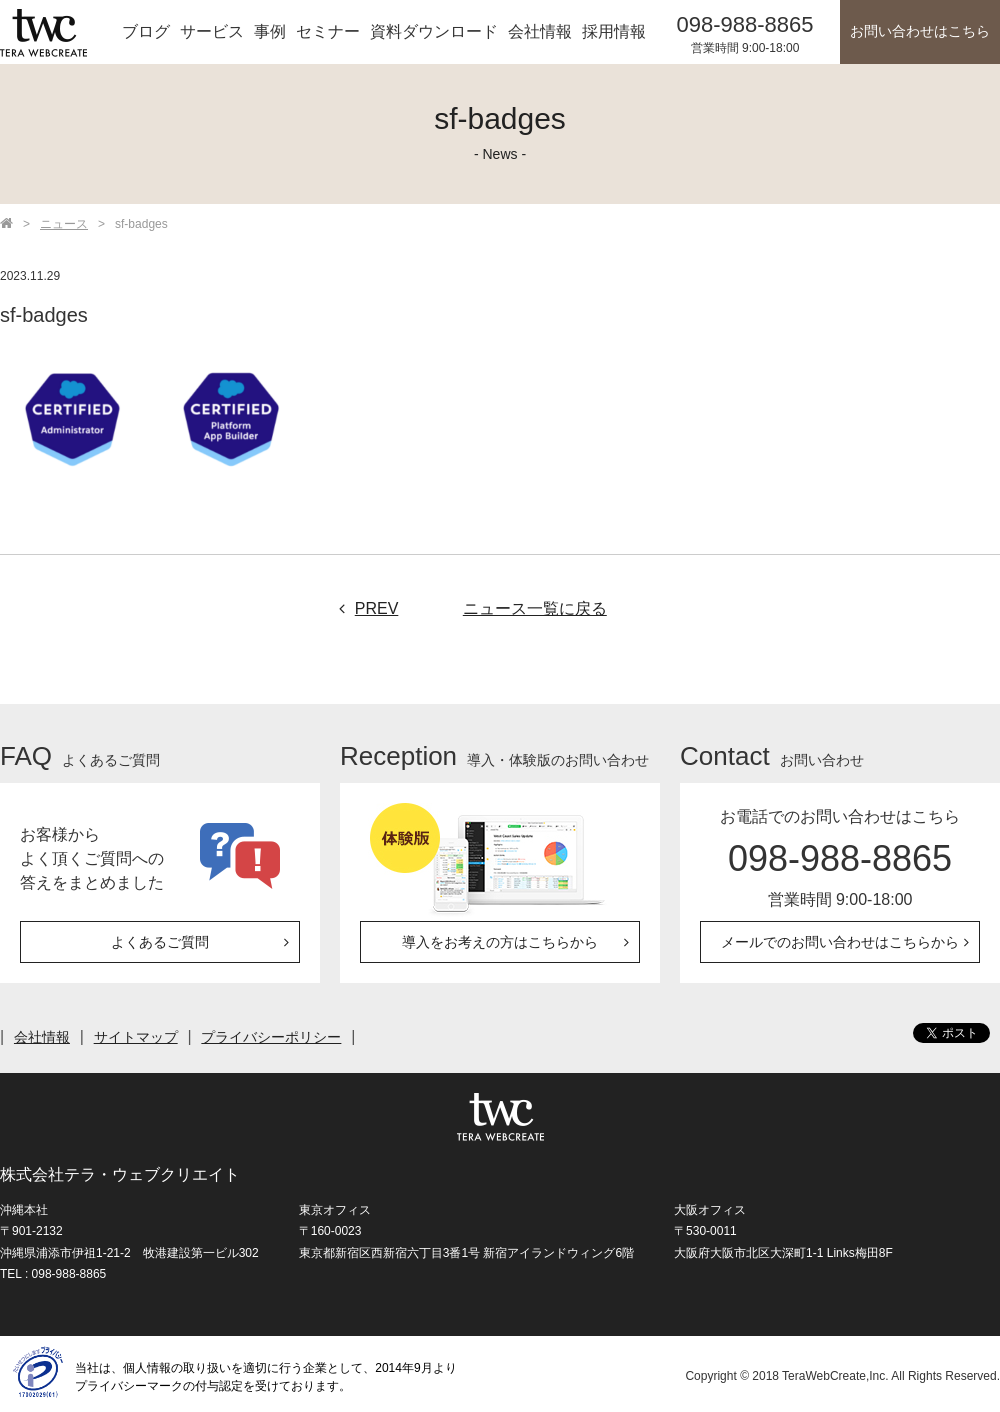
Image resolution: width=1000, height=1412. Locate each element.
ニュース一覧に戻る (535, 608)
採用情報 (614, 31)
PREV (364, 608)
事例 (270, 31)
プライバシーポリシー (272, 1037)
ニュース (64, 224)
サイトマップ (136, 1037)
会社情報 (540, 31)
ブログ (146, 31)
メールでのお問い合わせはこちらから (840, 942)
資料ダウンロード (434, 31)
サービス (212, 31)
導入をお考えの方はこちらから (500, 942)
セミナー (328, 31)
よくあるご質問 (160, 942)
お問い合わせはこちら (920, 31)
